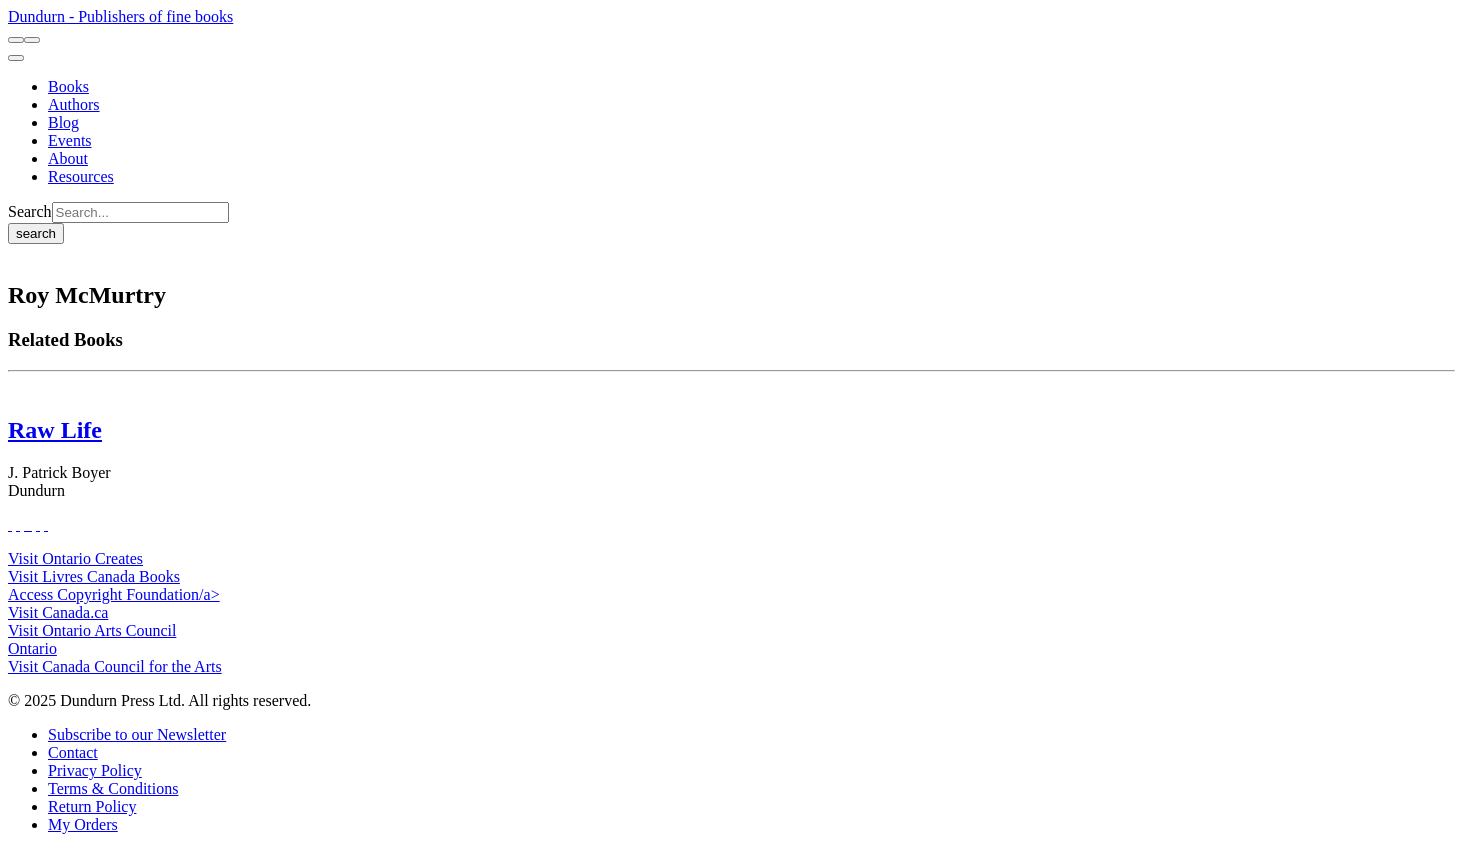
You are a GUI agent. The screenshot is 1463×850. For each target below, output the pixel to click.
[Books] (68, 86)
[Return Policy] (92, 806)
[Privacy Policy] (95, 770)
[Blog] (63, 122)
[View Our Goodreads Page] (46, 524)
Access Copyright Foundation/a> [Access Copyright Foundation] (114, 594)
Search (30, 211)
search (36, 233)
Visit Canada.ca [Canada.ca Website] (58, 612)
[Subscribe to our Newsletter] (137, 734)
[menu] (16, 58)
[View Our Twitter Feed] (18, 524)
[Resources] (81, 176)
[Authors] (74, 104)
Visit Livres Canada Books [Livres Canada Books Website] (94, 576)
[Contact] (73, 752)
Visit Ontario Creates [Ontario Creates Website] (75, 558)
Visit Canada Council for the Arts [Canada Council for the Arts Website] (115, 666)
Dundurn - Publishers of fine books (120, 16)
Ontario (32, 648)
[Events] (70, 140)
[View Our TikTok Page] (26, 524)
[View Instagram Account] (30, 524)
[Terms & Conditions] (113, 788)
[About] (68, 158)
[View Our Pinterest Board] (38, 524)
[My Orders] (83, 824)
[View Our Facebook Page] (10, 524)
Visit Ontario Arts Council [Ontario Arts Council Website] (92, 630)
